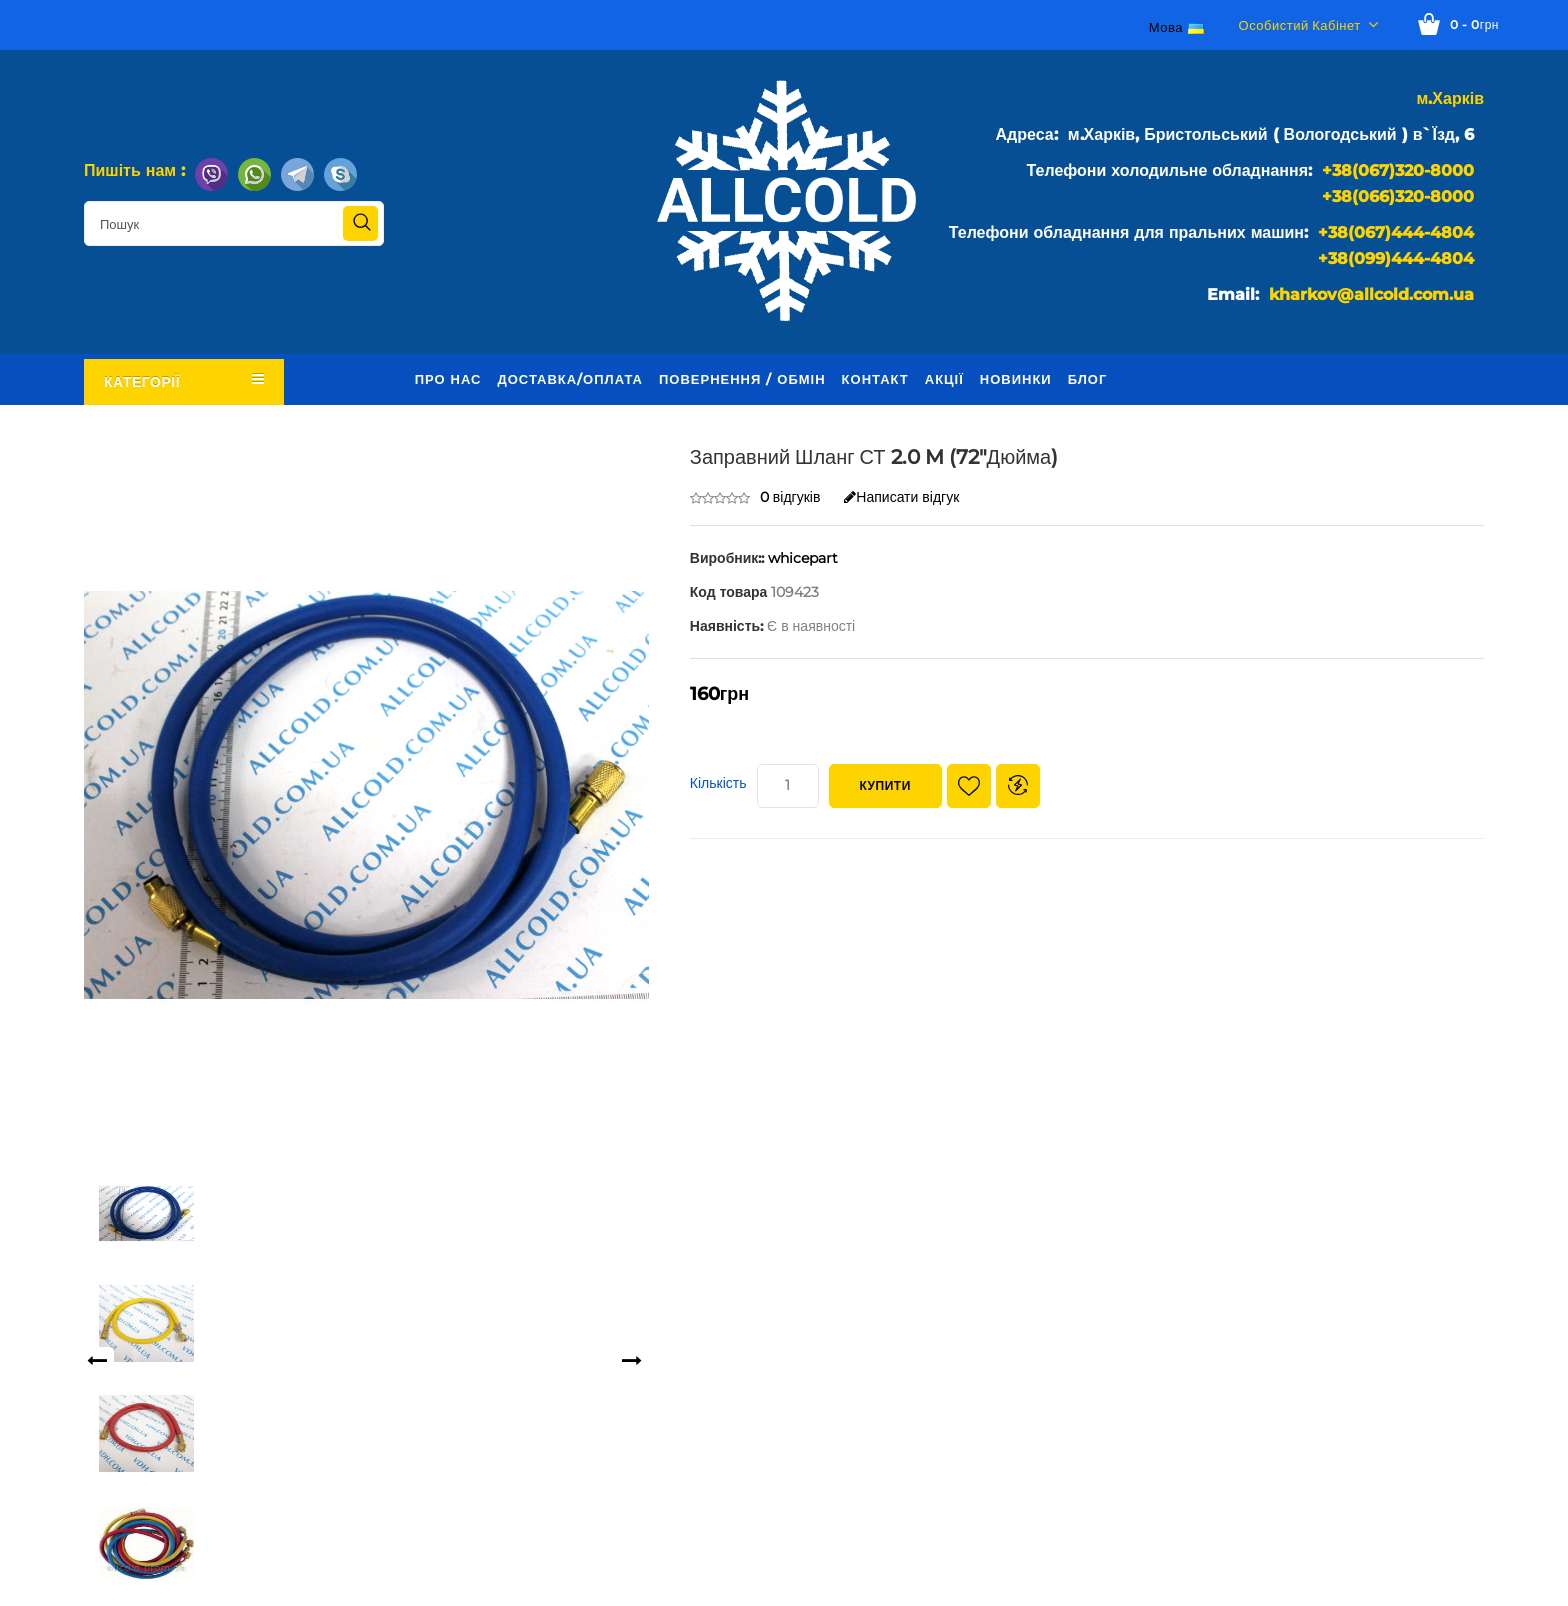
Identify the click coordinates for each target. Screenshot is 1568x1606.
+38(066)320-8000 (1398, 196)
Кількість (718, 783)
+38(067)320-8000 (1398, 170)
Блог (1088, 379)
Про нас (448, 379)
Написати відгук (901, 497)
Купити (885, 785)
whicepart (803, 558)
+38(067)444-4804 (1396, 232)
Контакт (875, 379)
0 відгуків (790, 497)
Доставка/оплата (570, 379)
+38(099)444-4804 (1396, 258)
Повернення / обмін (742, 379)
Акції (944, 379)
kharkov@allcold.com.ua (1371, 294)
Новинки (1016, 379)
